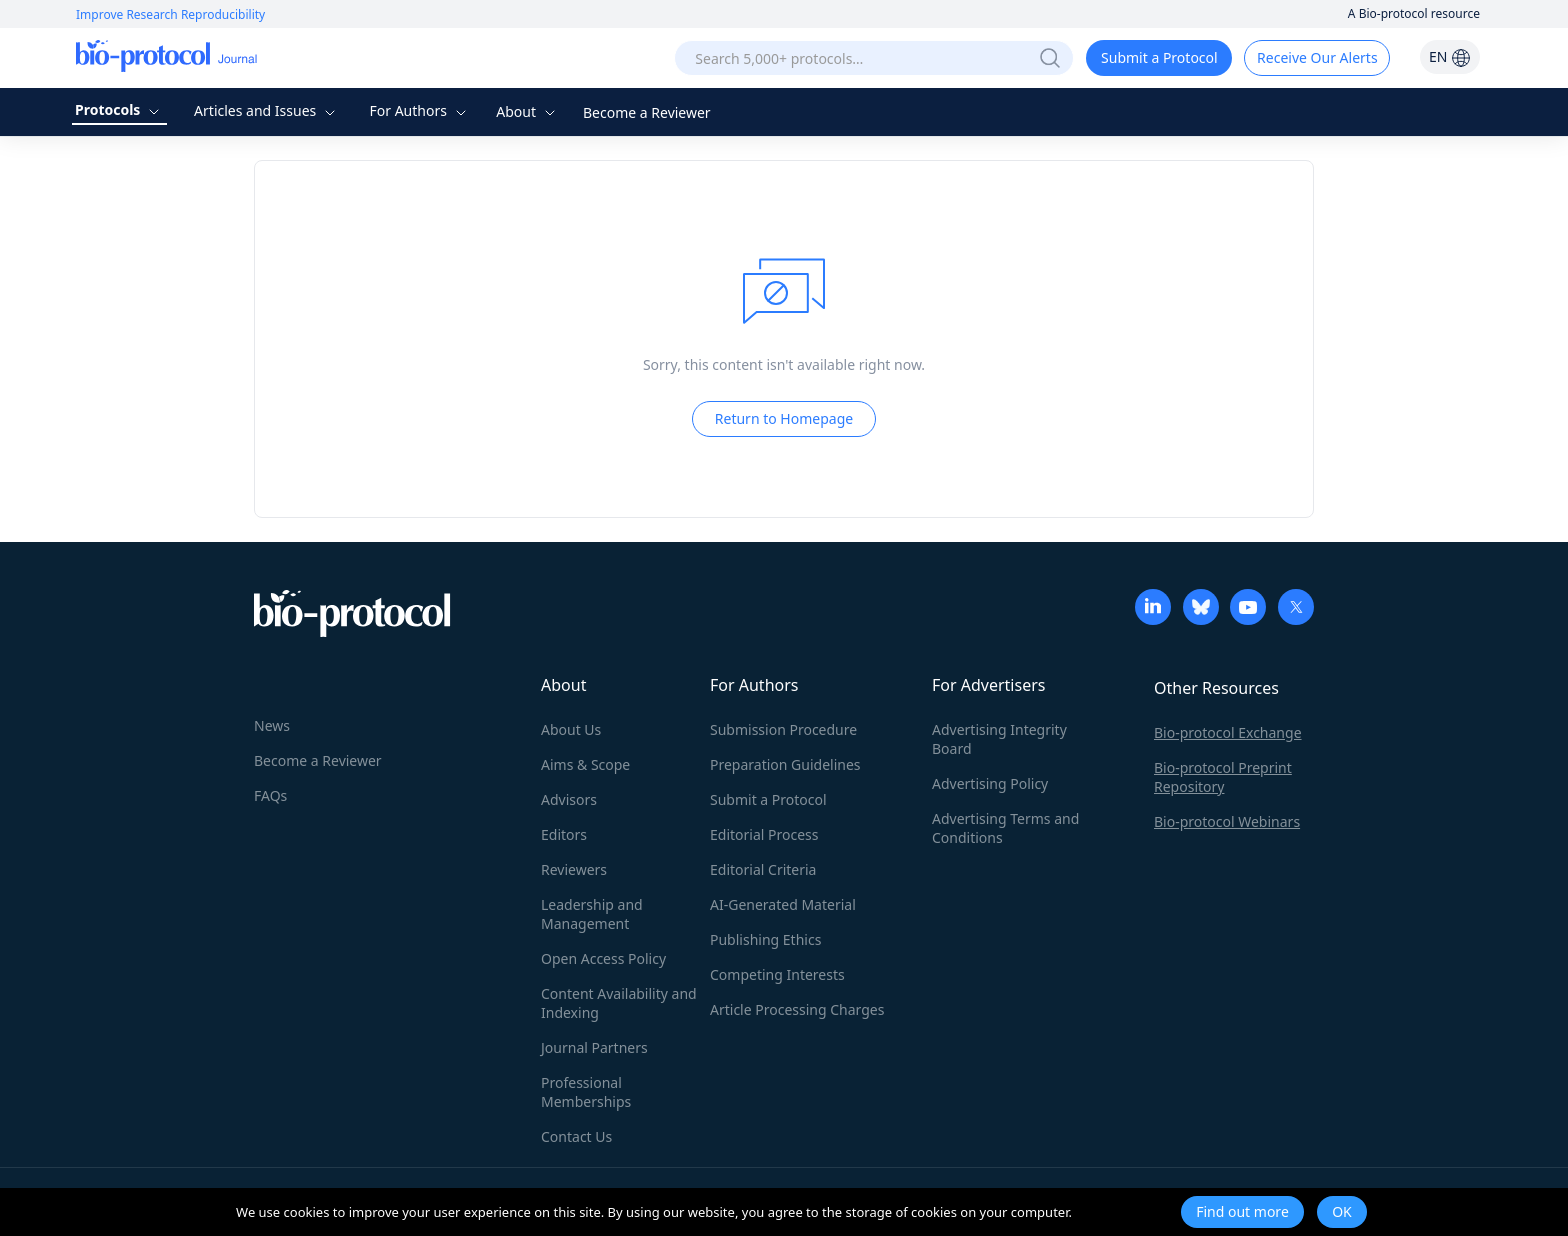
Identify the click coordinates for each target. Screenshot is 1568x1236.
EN (1450, 56)
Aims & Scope (585, 764)
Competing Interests (777, 974)
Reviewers (574, 869)
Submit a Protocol (1159, 57)
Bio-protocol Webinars (1227, 821)
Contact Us (576, 1136)
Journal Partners (594, 1047)
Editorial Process (764, 834)
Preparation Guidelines (785, 764)
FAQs (270, 795)
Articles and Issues (267, 110)
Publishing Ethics (765, 939)
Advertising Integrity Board (999, 739)
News (272, 725)
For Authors (419, 110)
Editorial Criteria (763, 869)
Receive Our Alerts (1317, 57)
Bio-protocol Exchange (1228, 732)
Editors (564, 834)
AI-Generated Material (783, 904)
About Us (571, 729)
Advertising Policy (990, 783)
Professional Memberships (586, 1092)
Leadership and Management (592, 914)
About (527, 111)
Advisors (569, 799)
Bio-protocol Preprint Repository (1223, 777)
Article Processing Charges (797, 1009)
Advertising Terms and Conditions (1005, 828)
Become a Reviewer (647, 112)
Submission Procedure (783, 729)
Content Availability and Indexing (619, 1003)
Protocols (119, 109)
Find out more (1242, 1211)
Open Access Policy (603, 958)
